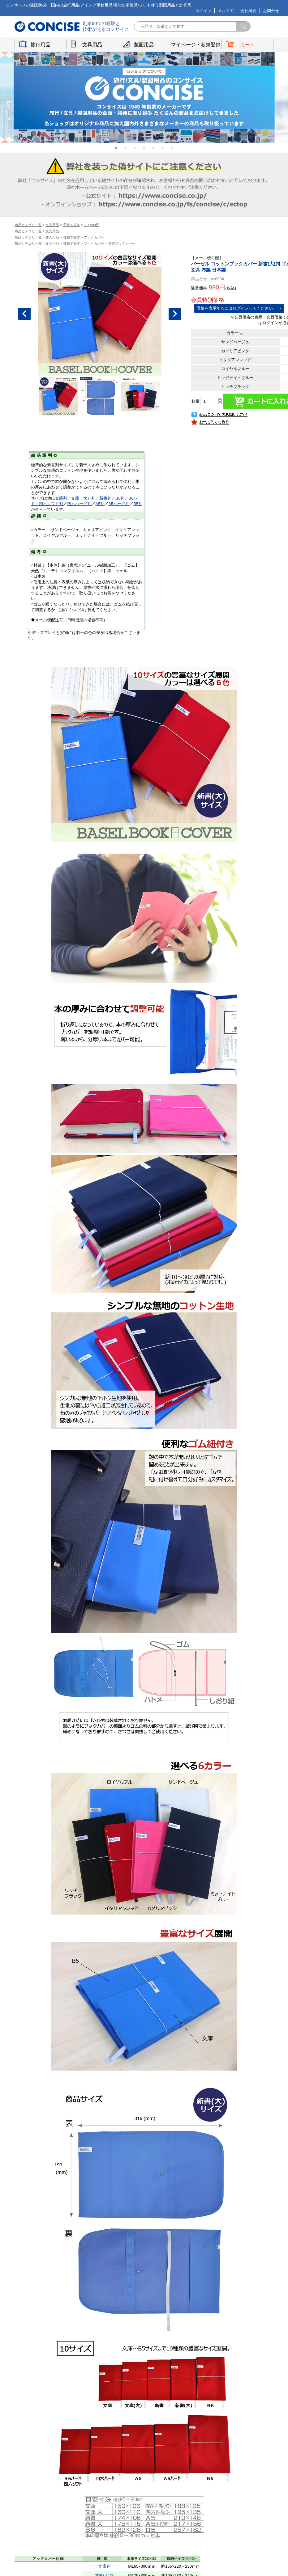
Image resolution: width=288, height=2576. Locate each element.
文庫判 (61, 498)
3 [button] (135, 148)
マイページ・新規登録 (196, 44)
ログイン (203, 10)
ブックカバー (94, 237)
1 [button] (116, 148)
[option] (144, 97)
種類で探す (71, 237)
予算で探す (71, 225)
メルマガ (226, 10)
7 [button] (172, 148)
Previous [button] (24, 314)
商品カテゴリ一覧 (28, 225)
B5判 (137, 503)
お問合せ (271, 10)
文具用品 (92, 44)
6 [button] (163, 148)
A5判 (99, 503)
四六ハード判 (79, 503)
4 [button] (144, 148)
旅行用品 (40, 44)
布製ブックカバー (121, 243)
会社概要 (248, 10)
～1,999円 (91, 225)
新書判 (105, 498)
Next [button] (175, 314)
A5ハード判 (118, 503)
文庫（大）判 (83, 498)
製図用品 (144, 44)
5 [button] (153, 148)
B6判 (119, 498)
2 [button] (126, 148)
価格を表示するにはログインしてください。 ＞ (239, 308)
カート (247, 44)
